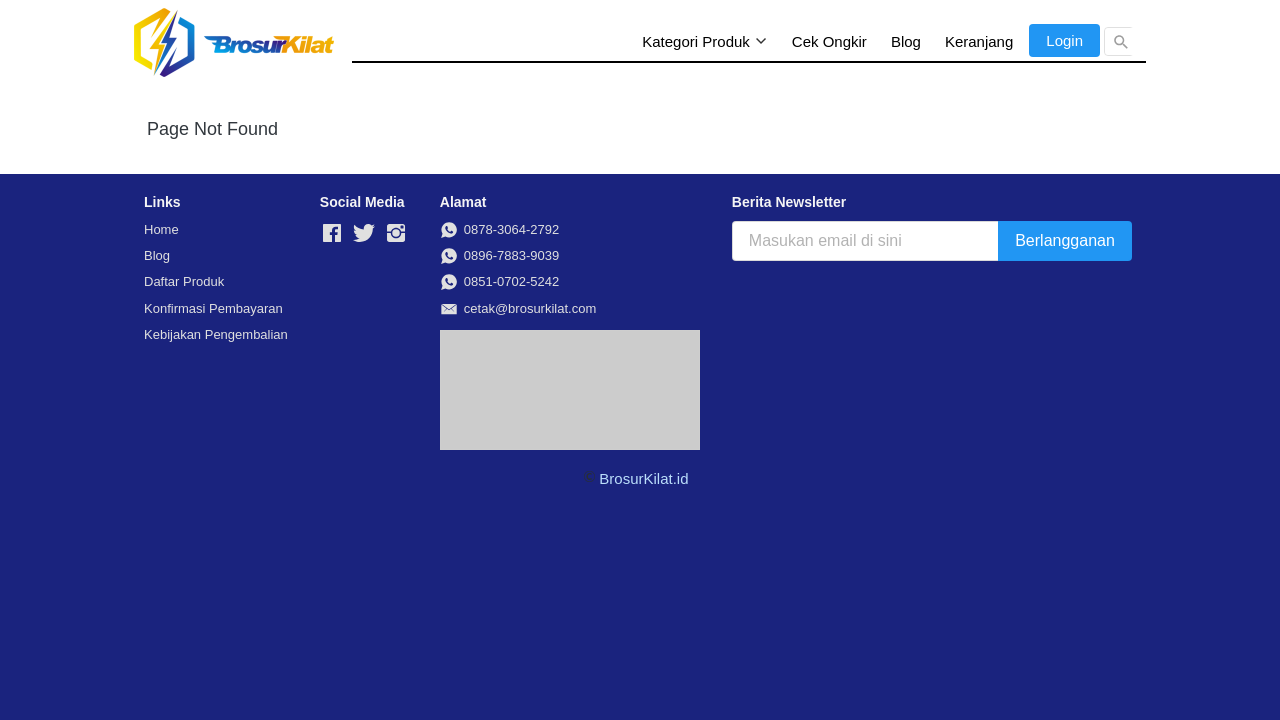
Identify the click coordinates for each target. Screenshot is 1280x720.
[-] (332, 234)
